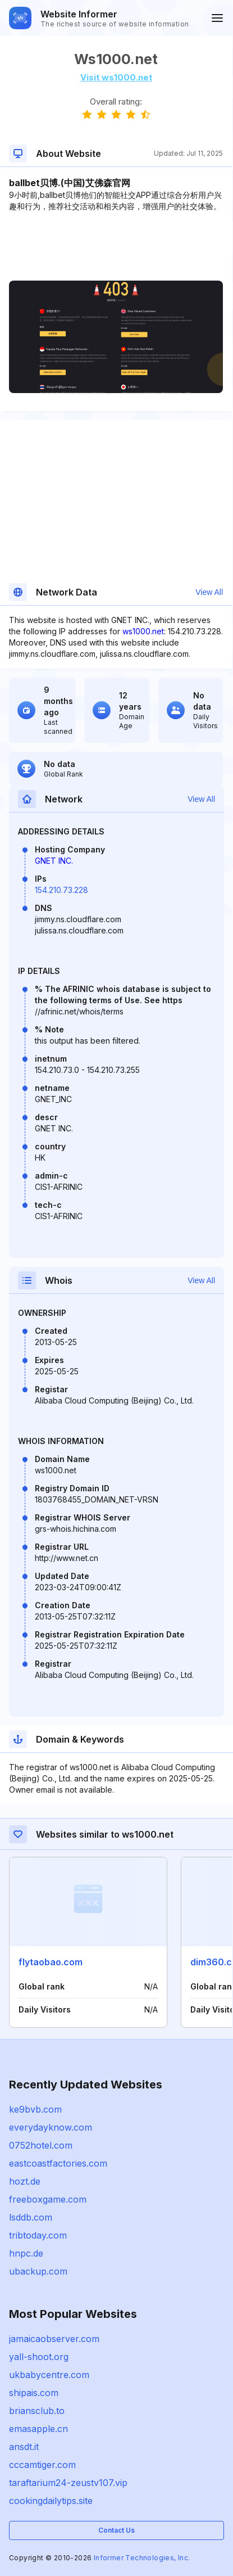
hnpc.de (26, 2253)
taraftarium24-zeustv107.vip (68, 2482)
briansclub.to (37, 2410)
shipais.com (33, 2392)
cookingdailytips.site (51, 2500)
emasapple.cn (38, 2428)
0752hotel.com (40, 2145)
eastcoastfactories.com (58, 2163)
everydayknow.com (50, 2127)
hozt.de (24, 2181)
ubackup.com (38, 2271)
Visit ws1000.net (116, 77)
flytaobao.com (51, 1962)
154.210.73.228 (61, 890)
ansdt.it (24, 2446)
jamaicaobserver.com (54, 2338)
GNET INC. (54, 860)
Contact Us (116, 2530)
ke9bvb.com (35, 2109)
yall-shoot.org (38, 2356)
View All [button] (209, 592)
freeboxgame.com (47, 2199)
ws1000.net (143, 631)
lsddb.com (30, 2217)
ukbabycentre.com (49, 2374)
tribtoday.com (38, 2235)
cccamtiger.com (42, 2464)
